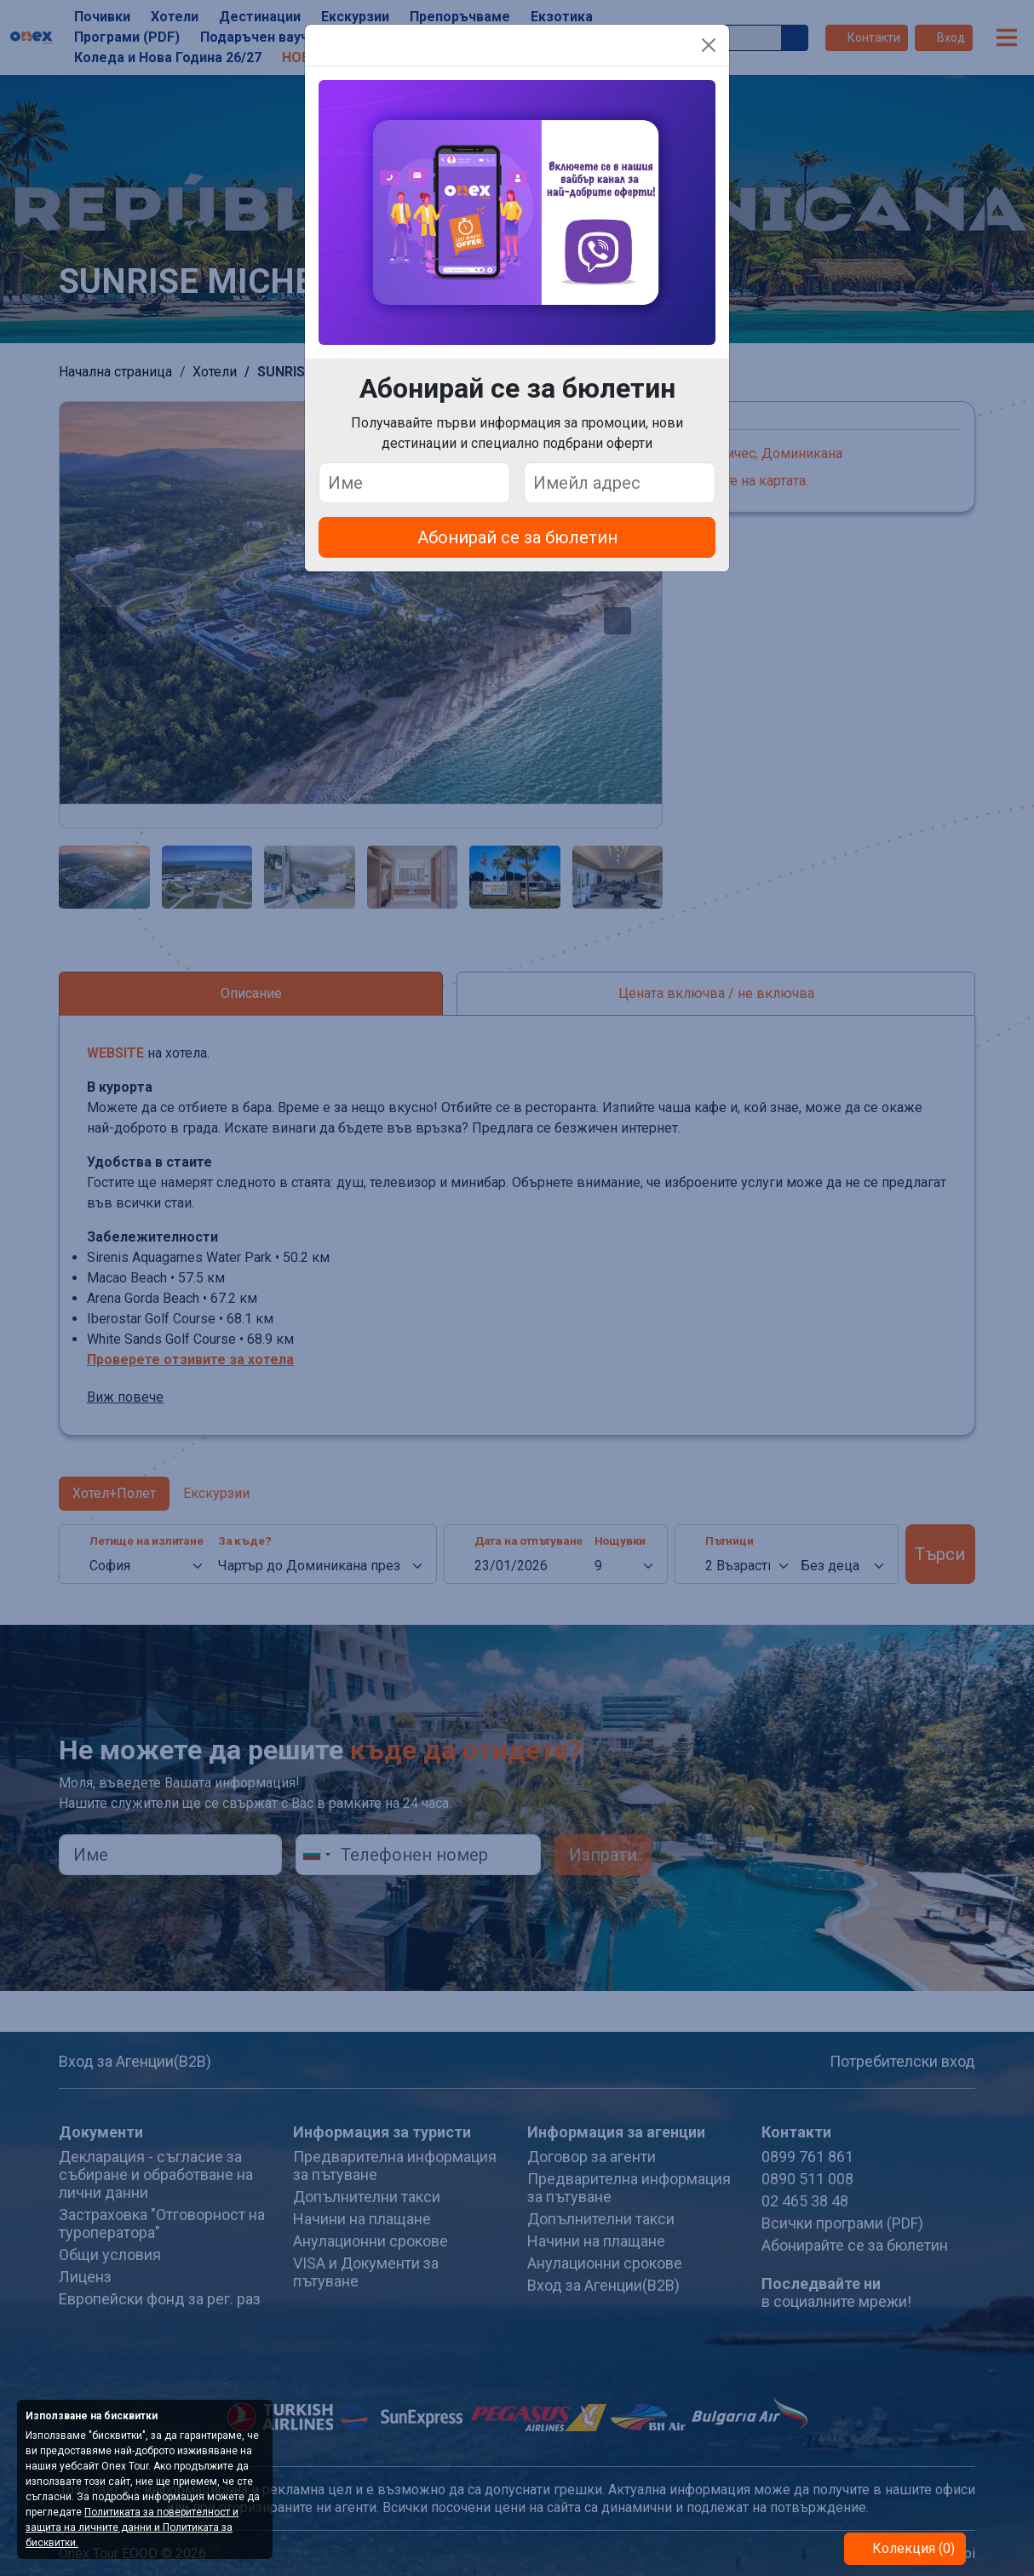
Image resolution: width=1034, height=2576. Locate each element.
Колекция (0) (912, 2548)
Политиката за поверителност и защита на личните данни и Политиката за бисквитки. (132, 2527)
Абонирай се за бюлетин (517, 537)
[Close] (708, 45)
